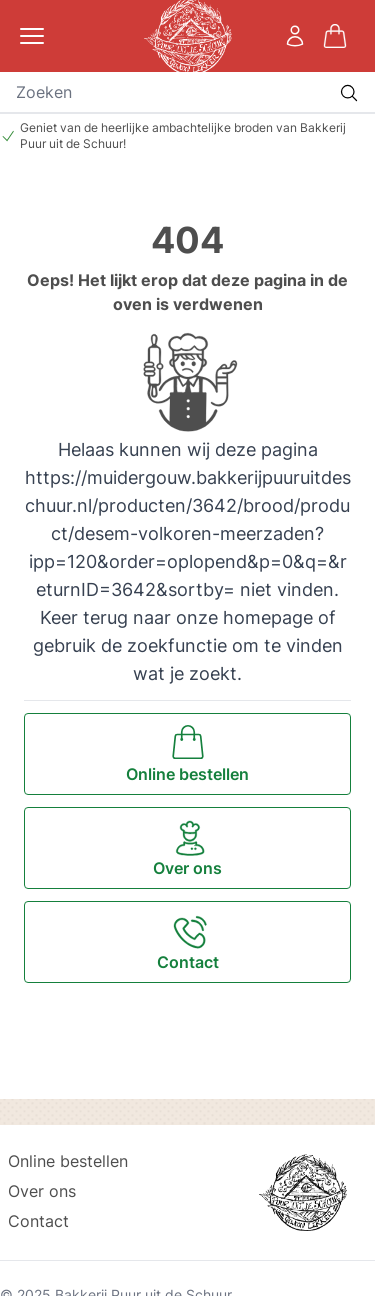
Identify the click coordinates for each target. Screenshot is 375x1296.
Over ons (42, 1191)
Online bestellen (68, 1161)
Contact (38, 1221)
